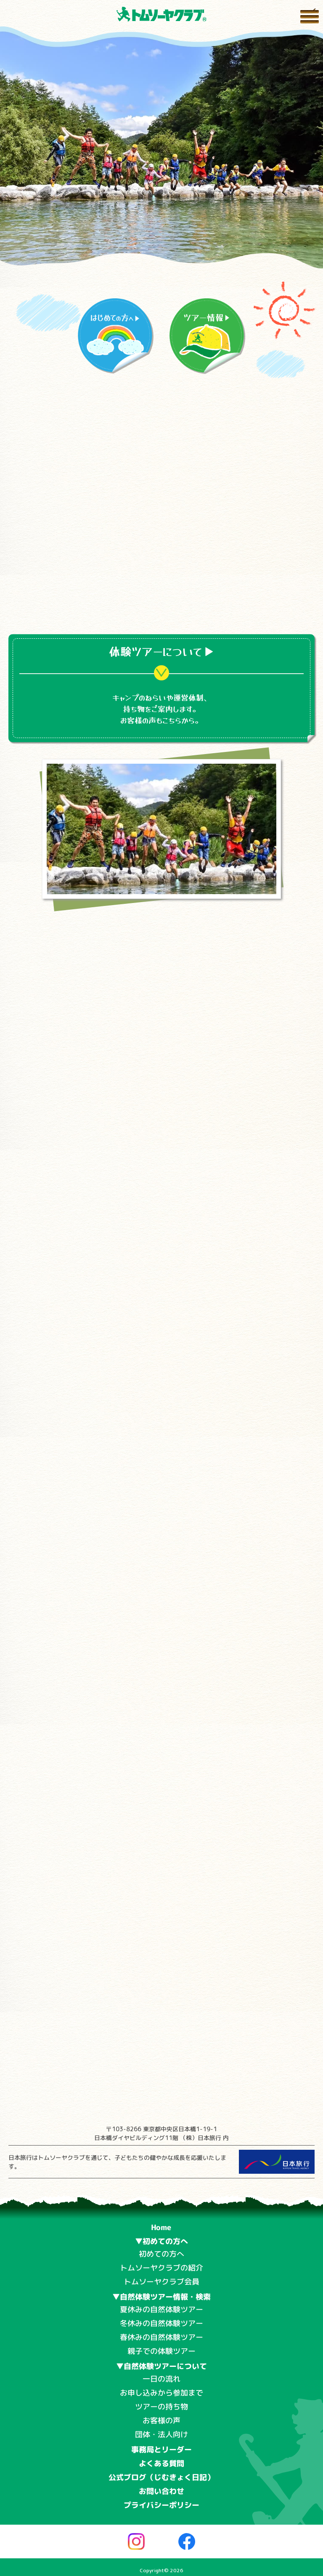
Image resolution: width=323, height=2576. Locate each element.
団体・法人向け (161, 2434)
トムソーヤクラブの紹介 (161, 2268)
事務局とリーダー (161, 2449)
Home (161, 2227)
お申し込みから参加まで (161, 2392)
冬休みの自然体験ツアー (161, 2323)
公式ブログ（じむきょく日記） (161, 2477)
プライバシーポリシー (161, 2505)
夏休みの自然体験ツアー (161, 2309)
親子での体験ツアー (161, 2351)
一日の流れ (161, 2379)
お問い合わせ (161, 2491)
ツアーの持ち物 (161, 2406)
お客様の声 (161, 2420)
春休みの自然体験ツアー (161, 2337)
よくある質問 (161, 2463)
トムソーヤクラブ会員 (161, 2281)
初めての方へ (161, 2254)
